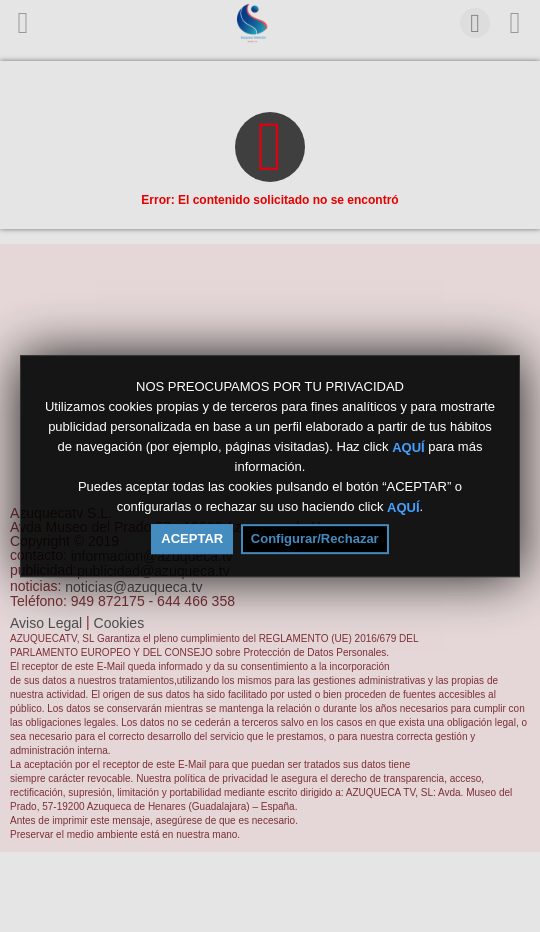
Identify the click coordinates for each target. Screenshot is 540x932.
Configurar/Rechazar (315, 538)
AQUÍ (408, 446)
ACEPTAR (192, 538)
